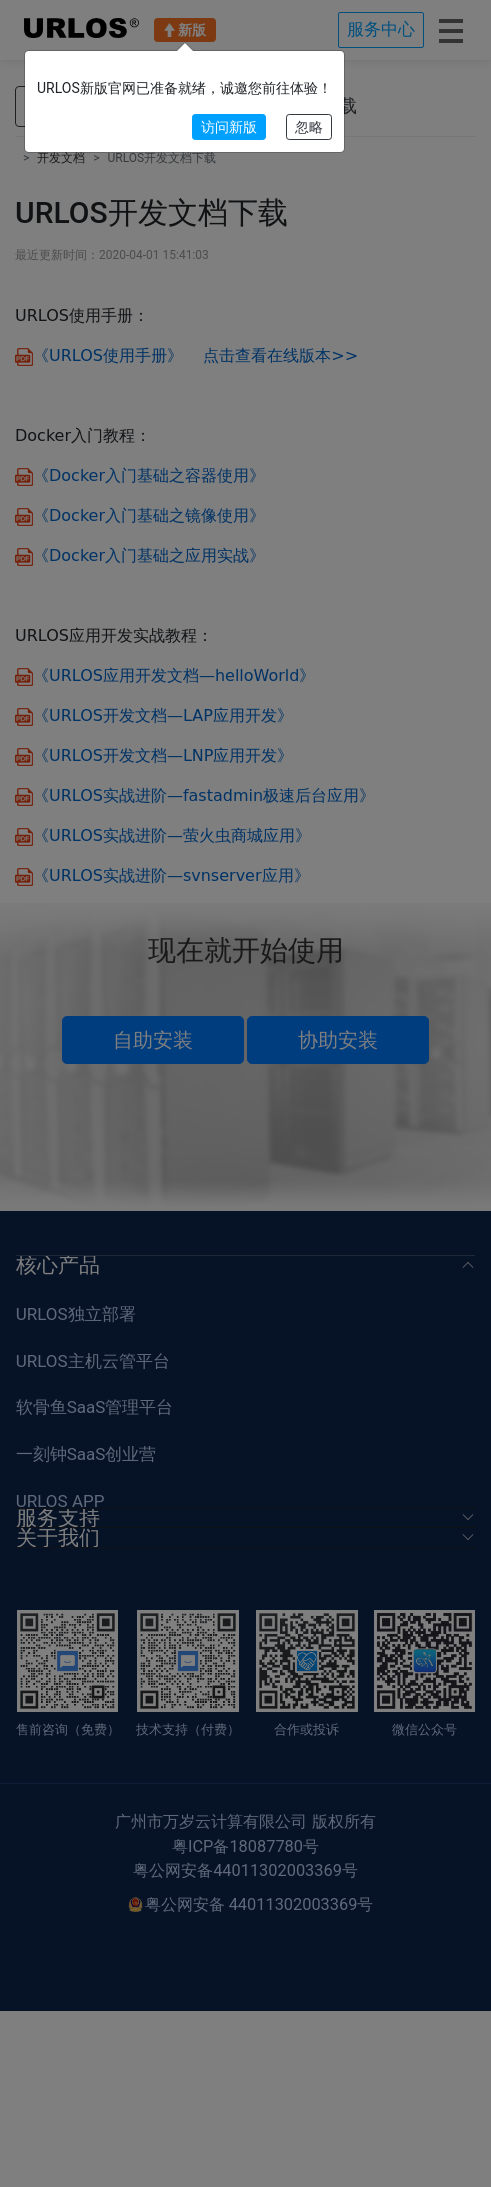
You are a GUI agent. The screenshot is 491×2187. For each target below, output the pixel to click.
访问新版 (229, 127)
